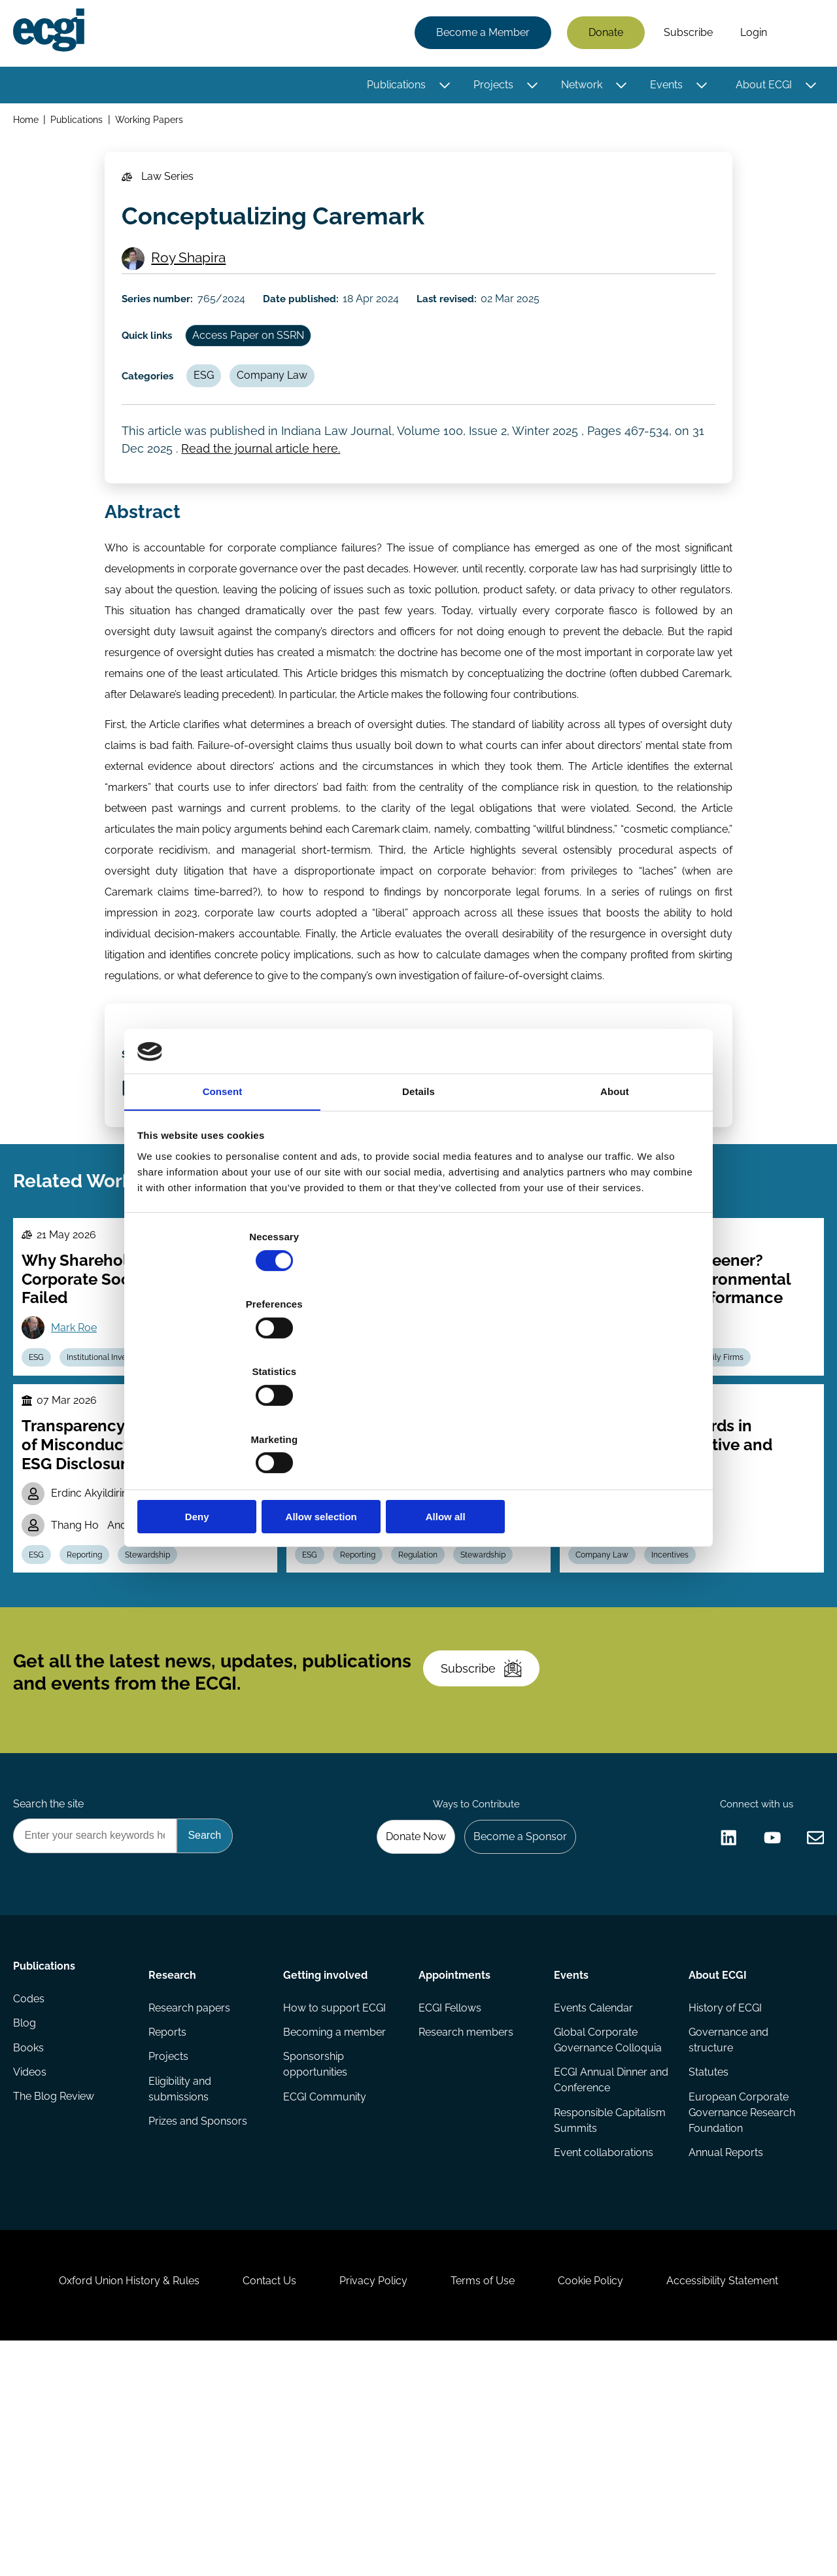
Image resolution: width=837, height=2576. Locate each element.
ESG (215, 408)
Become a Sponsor (514, 2023)
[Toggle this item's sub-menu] (442, 87)
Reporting (94, 1702)
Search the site (51, 1987)
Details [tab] (418, 1196)
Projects (491, 86)
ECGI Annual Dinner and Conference (599, 2277)
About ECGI (761, 86)
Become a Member (480, 34)
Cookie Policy (604, 2505)
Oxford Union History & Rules (106, 2505)
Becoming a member (335, 2227)
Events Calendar (592, 2201)
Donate (603, 34)
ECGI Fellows (449, 2201)
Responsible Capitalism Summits (608, 2319)
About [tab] (614, 1196)
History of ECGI (723, 2201)
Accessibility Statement (745, 2505)
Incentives (677, 1702)
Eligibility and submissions (181, 2288)
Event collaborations (602, 2353)
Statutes (707, 2269)
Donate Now (405, 2023)
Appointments (454, 2165)
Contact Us (255, 2505)
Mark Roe (80, 1425)
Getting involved (326, 2165)
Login (751, 34)
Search (799, 34)
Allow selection (418, 1415)
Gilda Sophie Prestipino (656, 1636)
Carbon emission (609, 1490)
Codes (31, 2201)
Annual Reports (724, 2353)
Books (31, 2254)
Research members (465, 2227)
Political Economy (214, 1490)
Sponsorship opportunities (316, 2262)
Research (173, 2165)
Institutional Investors (115, 1490)
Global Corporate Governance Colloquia (606, 2235)
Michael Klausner (642, 1669)
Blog (27, 2227)
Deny (230, 1415)
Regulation (476, 1490)
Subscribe (685, 34)
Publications (393, 86)
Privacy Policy (369, 2505)
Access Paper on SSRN (260, 363)
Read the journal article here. (264, 489)
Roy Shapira (193, 277)
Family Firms (732, 1490)
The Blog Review (56, 2306)
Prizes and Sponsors (199, 2322)
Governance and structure (727, 2235)
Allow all (606, 1415)
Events (663, 86)
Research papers (190, 2201)
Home (28, 123)
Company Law (287, 408)
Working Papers (154, 123)
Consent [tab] (223, 1196)
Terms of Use (487, 2505)
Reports (169, 2227)
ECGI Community (325, 2295)
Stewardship (162, 1702)
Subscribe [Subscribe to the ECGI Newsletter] (488, 1838)
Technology (408, 1490)
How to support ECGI (335, 2201)
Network (579, 86)
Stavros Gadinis (366, 1655)
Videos (32, 2280)
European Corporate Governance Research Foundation (740, 2311)
